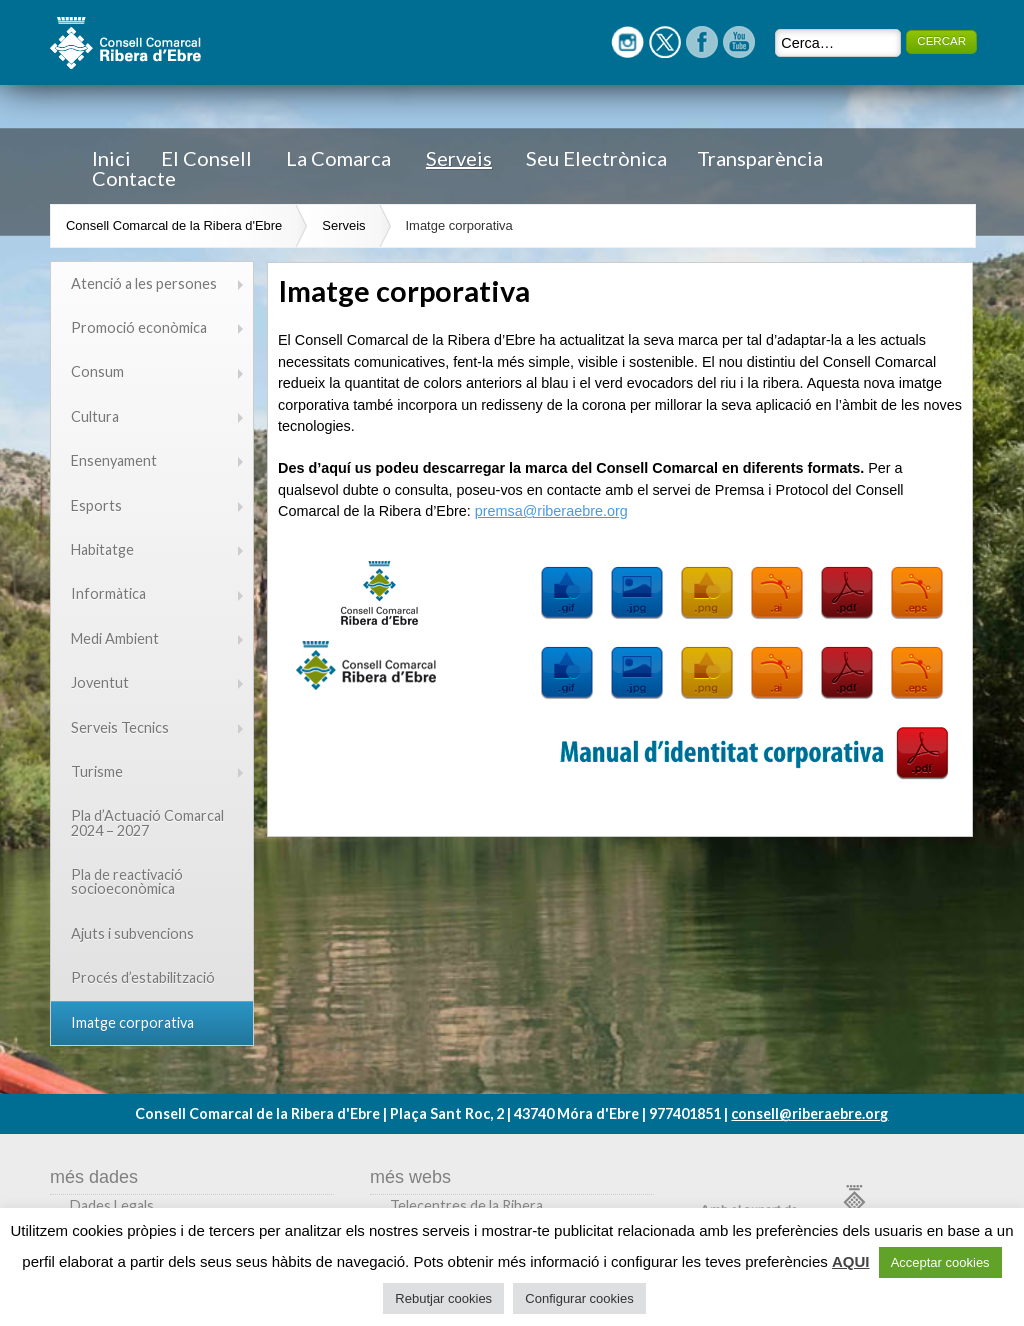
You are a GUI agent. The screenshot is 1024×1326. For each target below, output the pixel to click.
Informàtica (108, 593)
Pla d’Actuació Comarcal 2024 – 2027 (147, 822)
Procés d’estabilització (143, 977)
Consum (97, 371)
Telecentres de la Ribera (466, 1205)
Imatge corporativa (459, 225)
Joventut (100, 682)
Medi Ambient (115, 638)
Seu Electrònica (596, 158)
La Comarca (338, 158)
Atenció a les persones (144, 283)
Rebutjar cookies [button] (443, 1298)
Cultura (95, 416)
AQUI (851, 1261)
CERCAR (941, 41)
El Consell (206, 158)
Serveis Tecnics (120, 727)
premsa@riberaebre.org (551, 511)
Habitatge (102, 549)
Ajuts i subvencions (132, 933)
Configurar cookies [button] (579, 1298)
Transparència (760, 158)
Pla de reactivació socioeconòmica (127, 881)
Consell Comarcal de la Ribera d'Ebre (174, 225)
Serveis (459, 158)
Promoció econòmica (139, 327)
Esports (96, 505)
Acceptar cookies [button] (940, 1262)
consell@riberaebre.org (809, 1113)
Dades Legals (112, 1205)
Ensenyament (114, 460)
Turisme (97, 771)
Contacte (134, 178)
